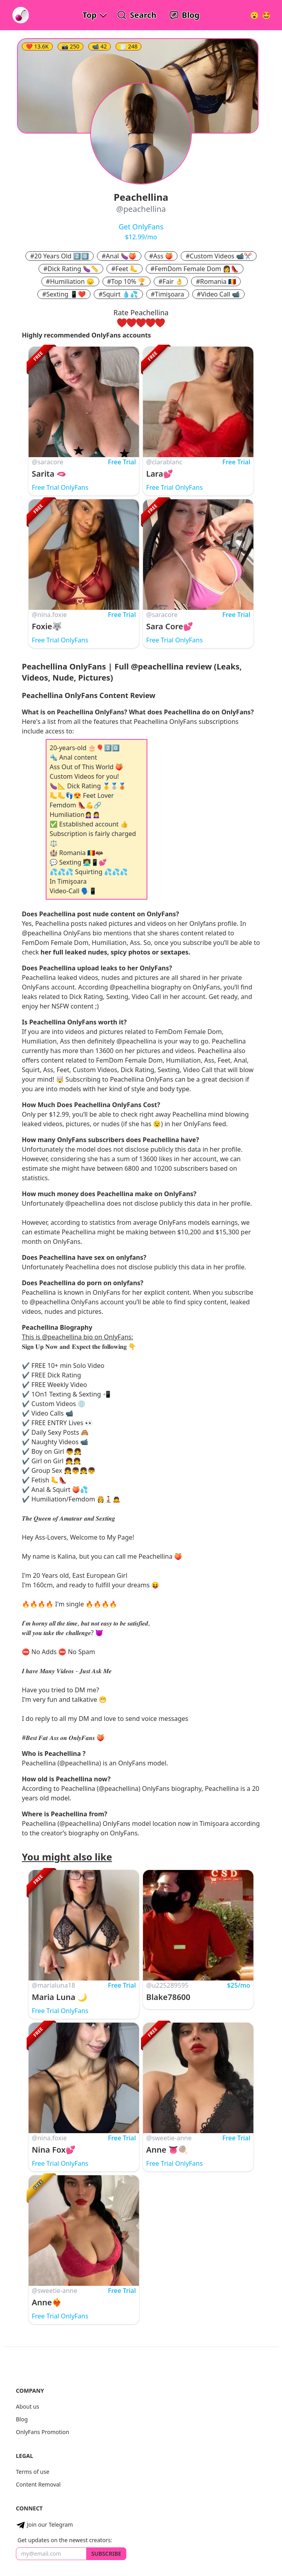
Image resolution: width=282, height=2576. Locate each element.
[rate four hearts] (150, 323)
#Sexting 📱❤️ (64, 294)
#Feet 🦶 (124, 268)
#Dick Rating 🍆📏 (71, 268)
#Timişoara (167, 294)
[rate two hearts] (131, 323)
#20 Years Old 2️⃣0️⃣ (59, 256)
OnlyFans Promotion (42, 2432)
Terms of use (32, 2471)
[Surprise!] (266, 15)
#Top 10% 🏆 (126, 281)
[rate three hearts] (141, 323)
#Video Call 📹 (218, 294)
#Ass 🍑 (161, 256)
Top (90, 15)
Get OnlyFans (141, 226)
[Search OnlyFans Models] (137, 15)
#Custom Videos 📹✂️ (218, 256)
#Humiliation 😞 (70, 281)
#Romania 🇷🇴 (216, 281)
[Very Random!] (254, 15)
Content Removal (38, 2484)
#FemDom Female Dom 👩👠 (195, 268)
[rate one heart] (122, 323)
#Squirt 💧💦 (118, 294)
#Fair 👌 (170, 281)
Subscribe (106, 2553)
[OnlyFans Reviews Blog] (184, 15)
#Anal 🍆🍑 (119, 256)
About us (27, 2406)
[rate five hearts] (160, 323)
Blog (22, 2419)
